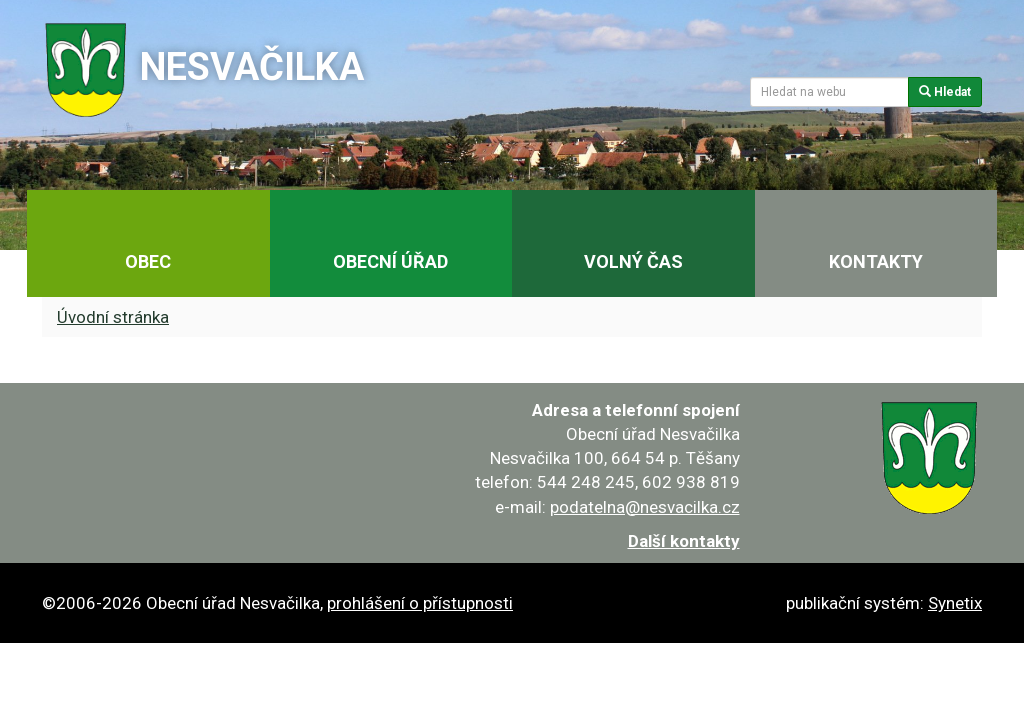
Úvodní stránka (113, 317)
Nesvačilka (252, 67)
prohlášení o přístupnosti (420, 603)
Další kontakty (684, 541)
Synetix (955, 603)
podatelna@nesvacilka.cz (645, 507)
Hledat (945, 92)
